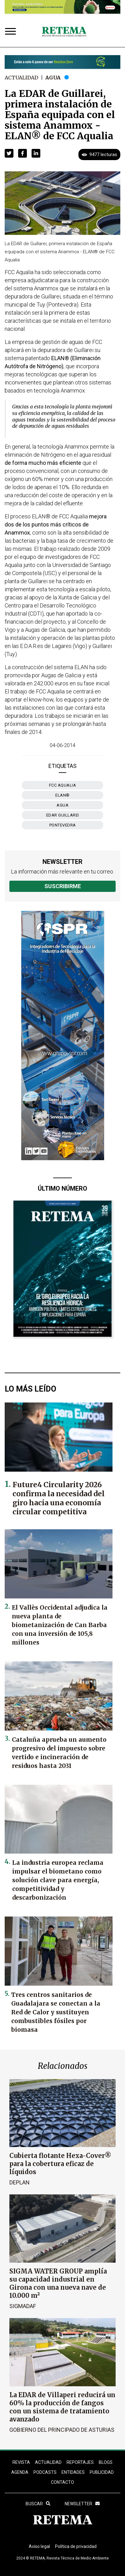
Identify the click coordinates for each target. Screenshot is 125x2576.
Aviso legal (39, 2546)
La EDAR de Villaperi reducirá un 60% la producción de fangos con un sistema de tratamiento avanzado (62, 2407)
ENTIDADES (73, 2472)
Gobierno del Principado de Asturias (61, 2429)
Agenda (19, 2472)
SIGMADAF (22, 2306)
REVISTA (21, 2462)
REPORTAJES (80, 2462)
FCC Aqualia (62, 785)
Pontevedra (62, 825)
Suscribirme (62, 886)
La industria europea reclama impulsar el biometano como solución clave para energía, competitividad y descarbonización (57, 1880)
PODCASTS (45, 2472)
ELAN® (62, 795)
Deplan (19, 2182)
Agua (53, 77)
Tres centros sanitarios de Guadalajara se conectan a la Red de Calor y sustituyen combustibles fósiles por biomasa (55, 2012)
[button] (9, 153)
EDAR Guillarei (62, 815)
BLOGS (105, 2462)
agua (62, 805)
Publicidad (102, 2472)
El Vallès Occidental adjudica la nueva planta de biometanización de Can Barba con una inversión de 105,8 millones (60, 1625)
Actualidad (21, 77)
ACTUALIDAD (48, 2462)
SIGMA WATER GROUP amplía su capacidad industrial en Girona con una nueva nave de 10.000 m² (58, 2283)
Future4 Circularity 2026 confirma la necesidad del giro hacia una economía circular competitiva (58, 1498)
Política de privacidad (76, 2546)
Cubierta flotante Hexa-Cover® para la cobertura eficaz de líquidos (60, 2164)
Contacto (62, 2482)
